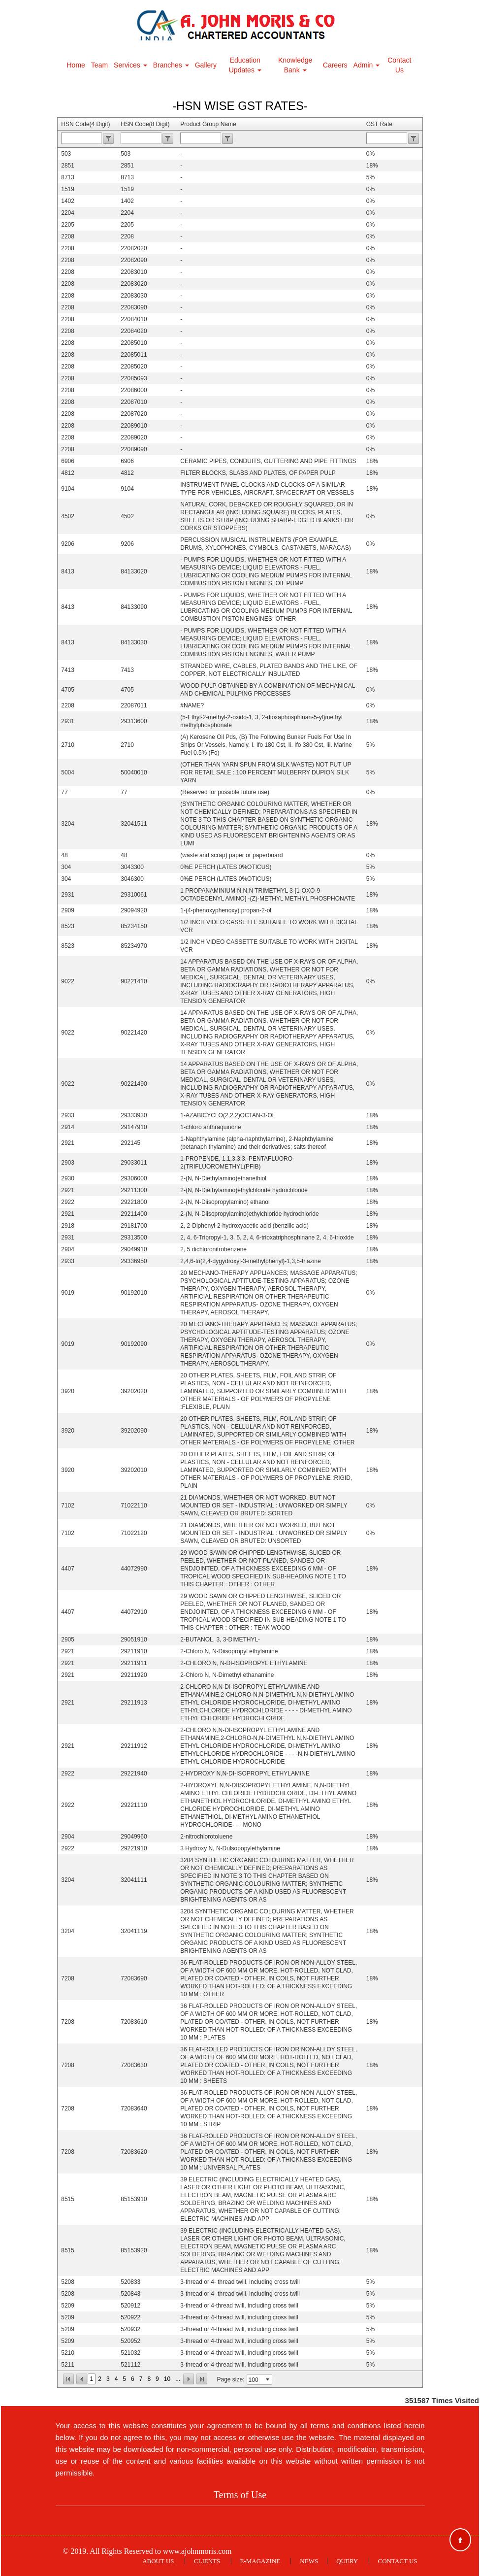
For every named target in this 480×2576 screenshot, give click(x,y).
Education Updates (245, 65)
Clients (207, 2561)
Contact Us (399, 65)
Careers (335, 65)
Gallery (206, 65)
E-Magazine (260, 2561)
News (309, 2561)
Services (130, 65)
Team (99, 65)
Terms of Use (240, 2494)
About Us (158, 2561)
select (268, 2379)
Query (347, 2561)
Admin (366, 65)
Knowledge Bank (295, 65)
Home (76, 65)
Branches (171, 65)
